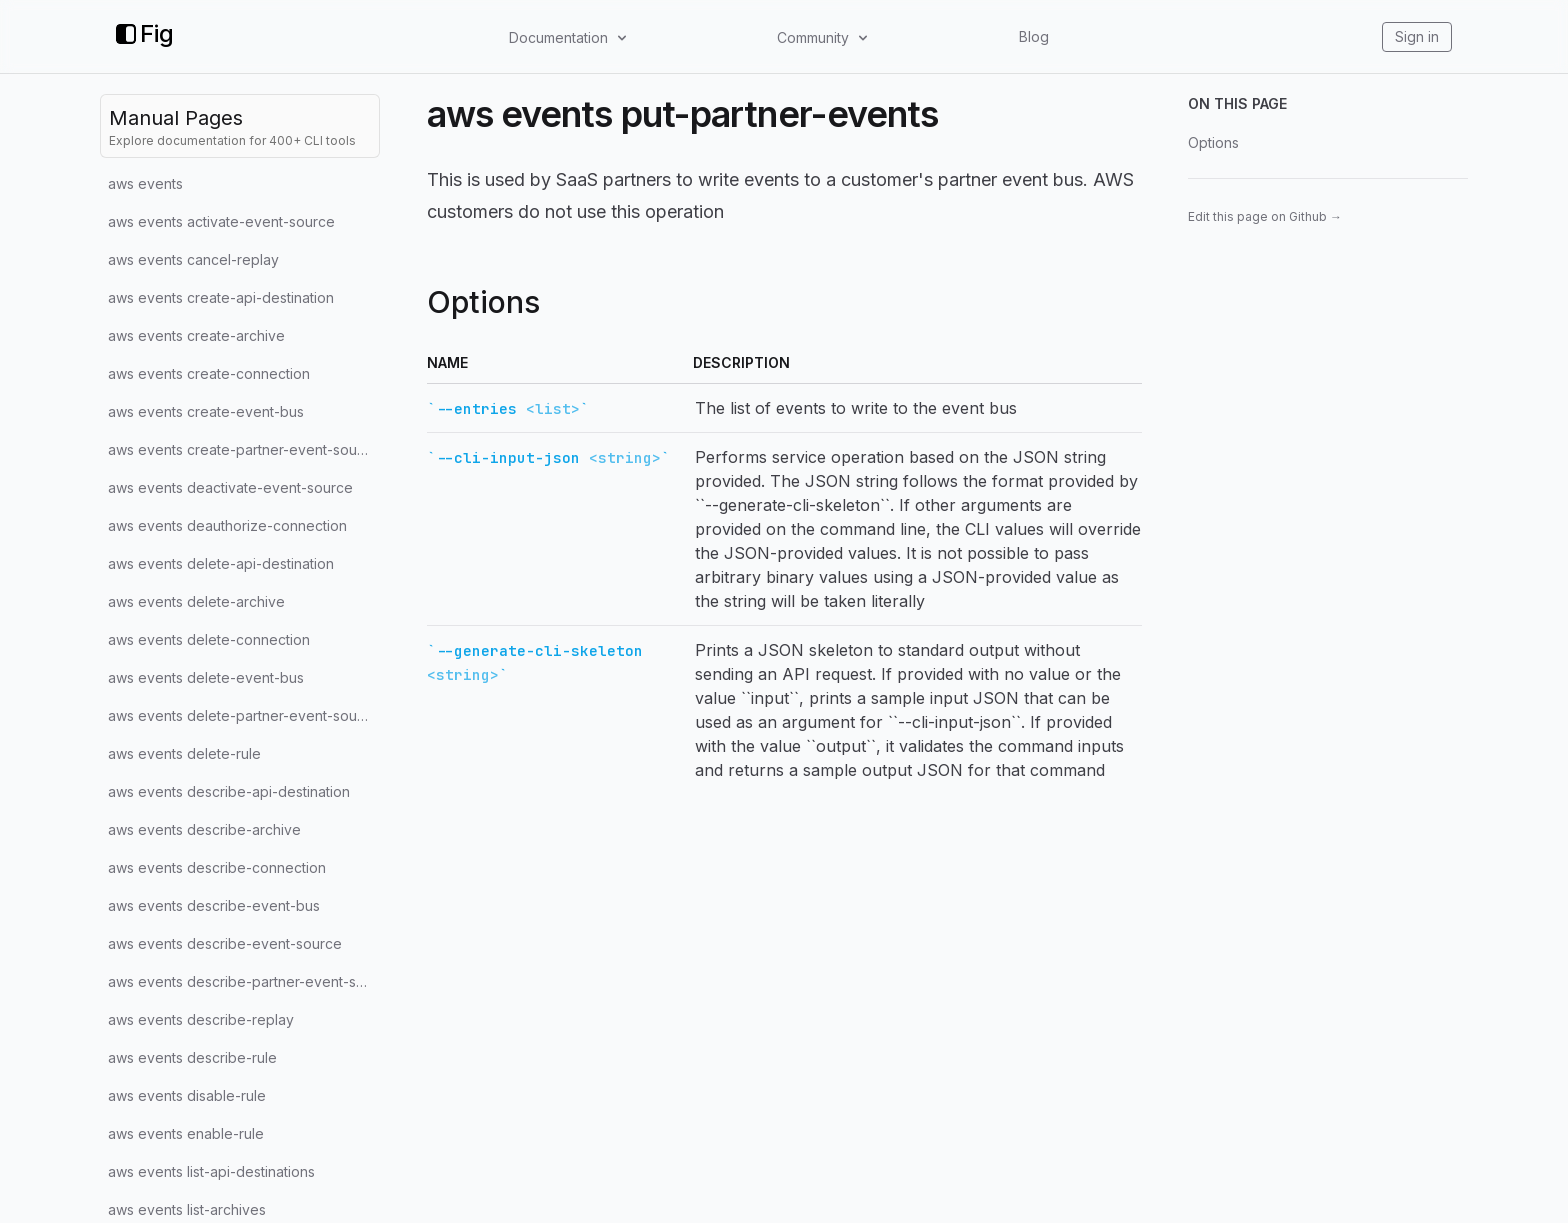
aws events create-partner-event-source (243, 449)
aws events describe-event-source (225, 943)
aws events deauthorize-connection (227, 525)
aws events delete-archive (196, 601)
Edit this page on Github (1265, 216)
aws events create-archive (196, 335)
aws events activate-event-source (221, 221)
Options (1213, 142)
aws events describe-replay (201, 1019)
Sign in (1417, 36)
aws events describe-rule (192, 1057)
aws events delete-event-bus (206, 677)
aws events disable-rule (187, 1095)
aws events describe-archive (204, 829)
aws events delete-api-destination (221, 563)
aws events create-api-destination (221, 297)
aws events (145, 183)
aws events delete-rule (184, 753)
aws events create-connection (209, 373)
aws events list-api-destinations (211, 1171)
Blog (1034, 36)
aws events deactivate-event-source (230, 487)
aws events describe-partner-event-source (244, 981)
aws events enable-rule (186, 1133)
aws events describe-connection (217, 867)
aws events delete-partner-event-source (243, 715)
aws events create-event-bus (206, 411)
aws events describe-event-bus (214, 905)
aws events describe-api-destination (229, 791)
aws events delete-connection (209, 639)
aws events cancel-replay (193, 259)
